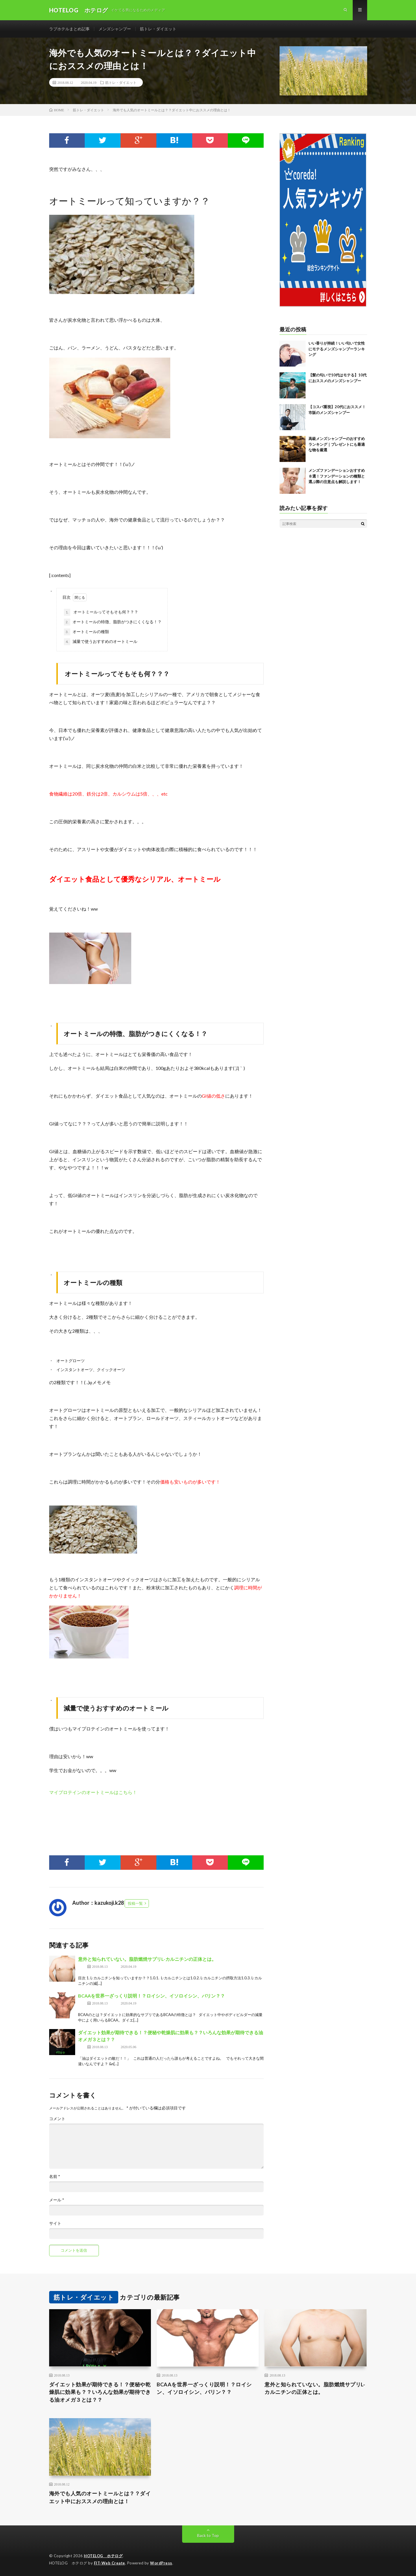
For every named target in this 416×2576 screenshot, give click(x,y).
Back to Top (208, 2535)
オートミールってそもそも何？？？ (101, 612)
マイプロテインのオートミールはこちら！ (93, 1792)
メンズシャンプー (115, 28)
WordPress (161, 2563)
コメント (57, 2119)
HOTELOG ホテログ (103, 2555)
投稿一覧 (135, 1903)
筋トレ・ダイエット (158, 28)
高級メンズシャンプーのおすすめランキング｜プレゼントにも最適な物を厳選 (336, 444)
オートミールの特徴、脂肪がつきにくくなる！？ (113, 622)
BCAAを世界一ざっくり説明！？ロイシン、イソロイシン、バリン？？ (151, 1995)
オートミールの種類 (86, 631)
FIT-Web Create (109, 2563)
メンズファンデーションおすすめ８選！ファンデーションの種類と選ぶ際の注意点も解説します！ (336, 476)
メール (56, 2200)
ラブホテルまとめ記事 (69, 28)
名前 (54, 2176)
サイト (55, 2223)
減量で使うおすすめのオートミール (100, 641)
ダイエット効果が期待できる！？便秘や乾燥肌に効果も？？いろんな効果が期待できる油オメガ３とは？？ (100, 2392)
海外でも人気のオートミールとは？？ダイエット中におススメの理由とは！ (100, 2497)
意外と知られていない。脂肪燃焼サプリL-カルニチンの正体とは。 (147, 1959)
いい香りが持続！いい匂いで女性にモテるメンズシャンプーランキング (336, 349)
